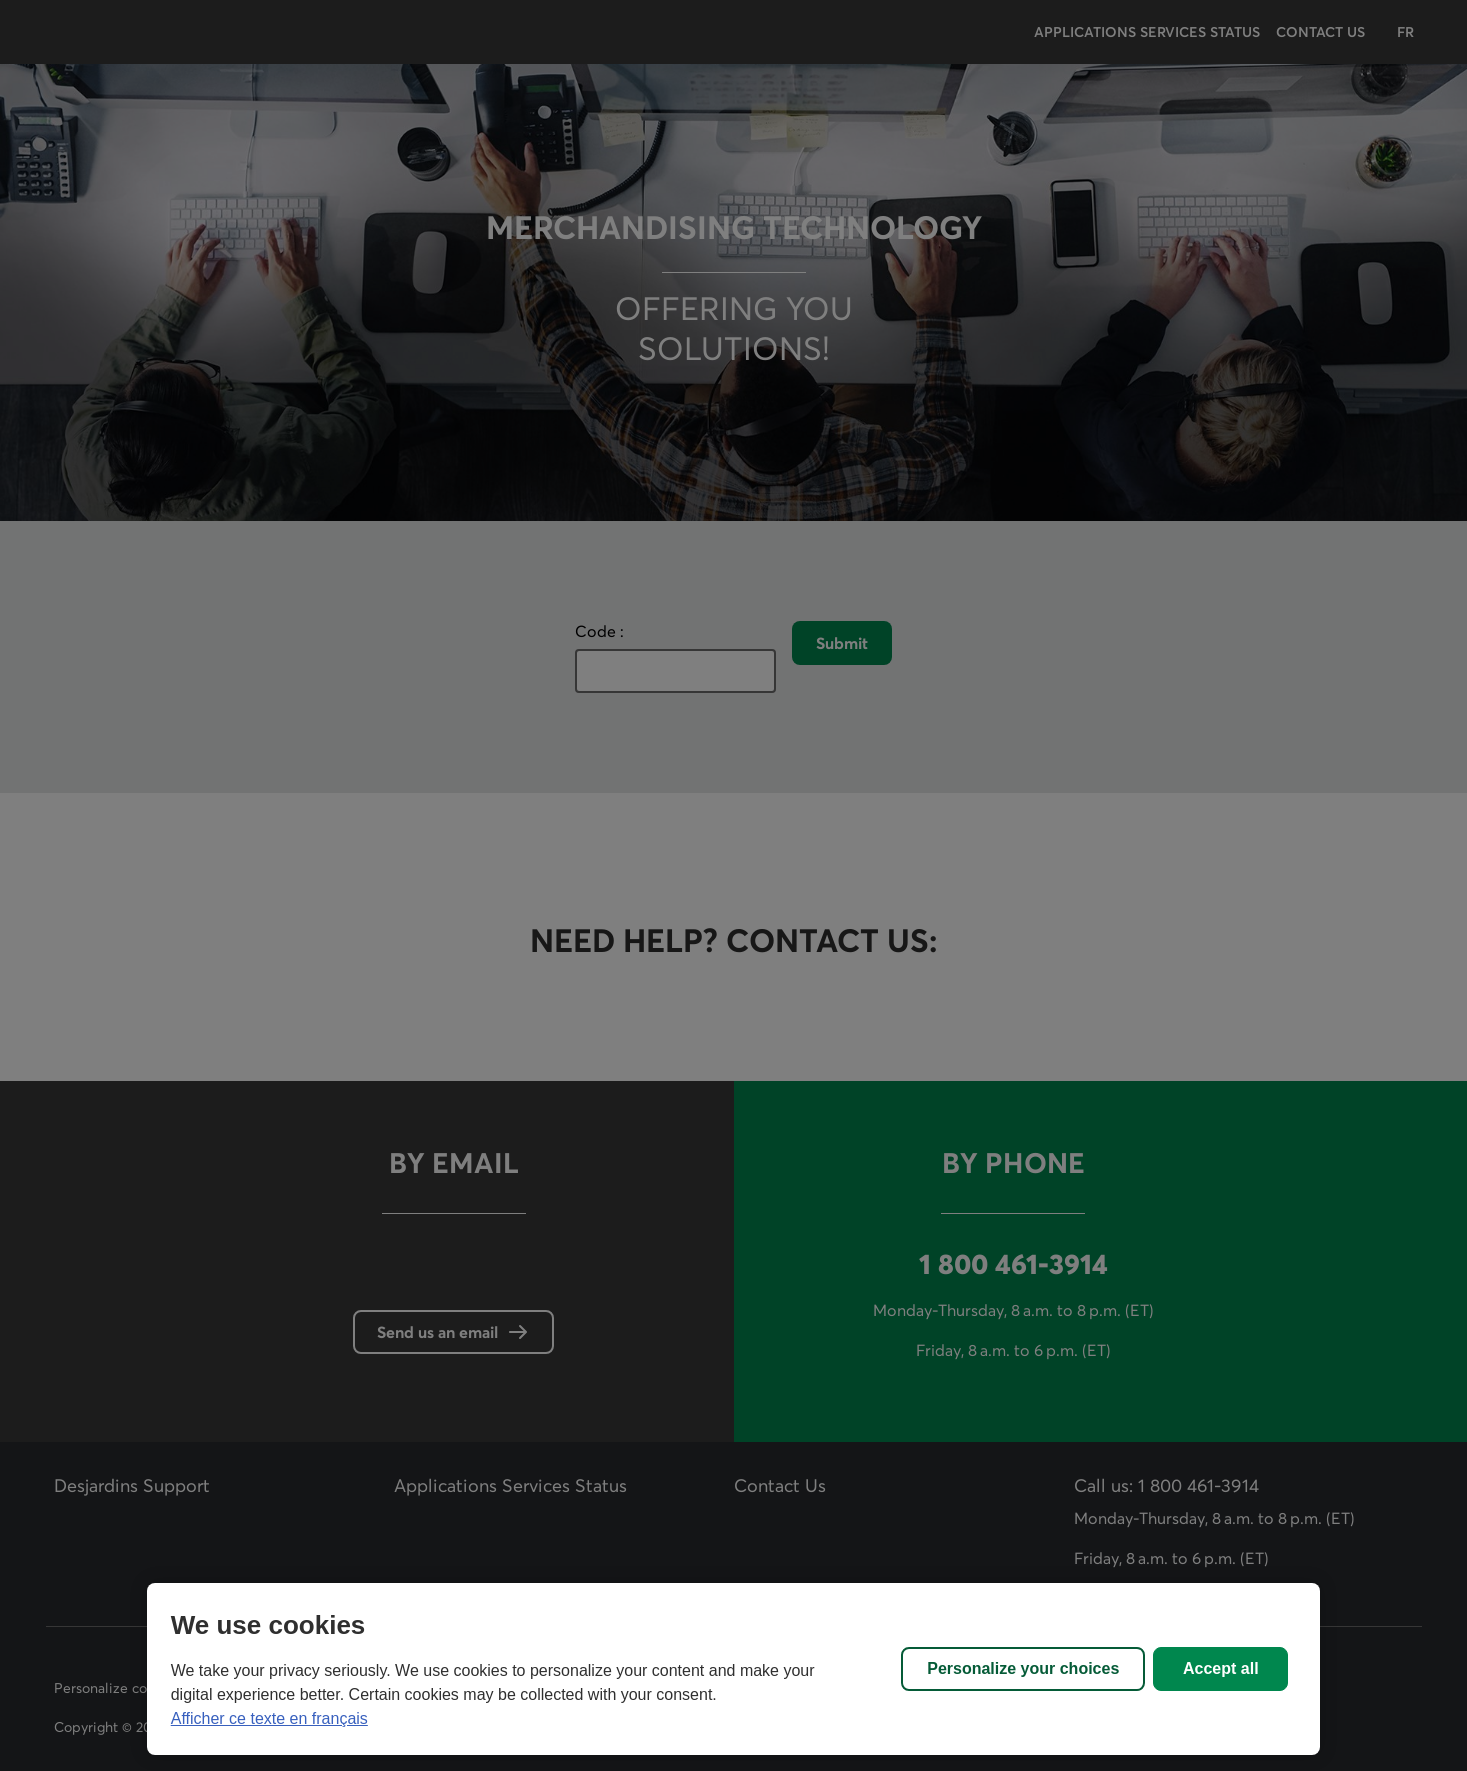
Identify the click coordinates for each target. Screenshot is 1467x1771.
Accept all (1221, 1668)
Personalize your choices (1023, 1668)
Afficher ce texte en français (269, 1718)
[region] (734, 1669)
